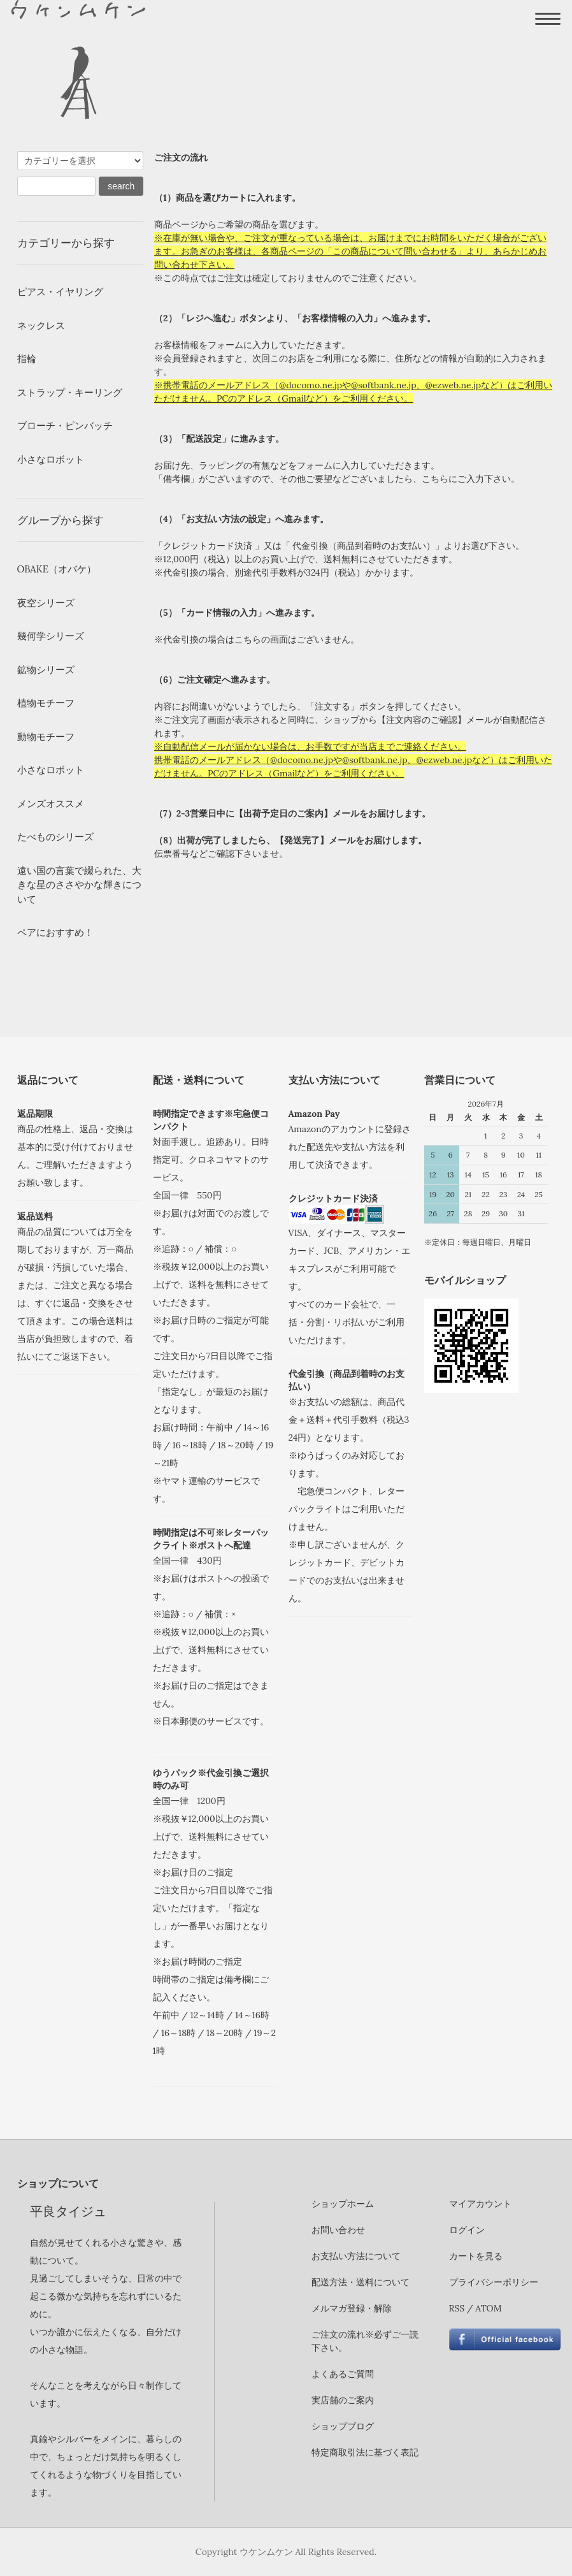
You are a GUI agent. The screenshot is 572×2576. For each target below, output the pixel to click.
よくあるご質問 (342, 2374)
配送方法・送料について (360, 2282)
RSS (457, 2308)
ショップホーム (342, 2203)
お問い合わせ (338, 2230)
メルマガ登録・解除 (351, 2308)
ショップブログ (342, 2426)
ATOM (488, 2308)
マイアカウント (480, 2203)
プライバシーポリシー (493, 2282)
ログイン (467, 2230)
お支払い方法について (356, 2256)
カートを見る (476, 2256)
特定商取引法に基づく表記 (364, 2452)
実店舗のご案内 (342, 2400)
